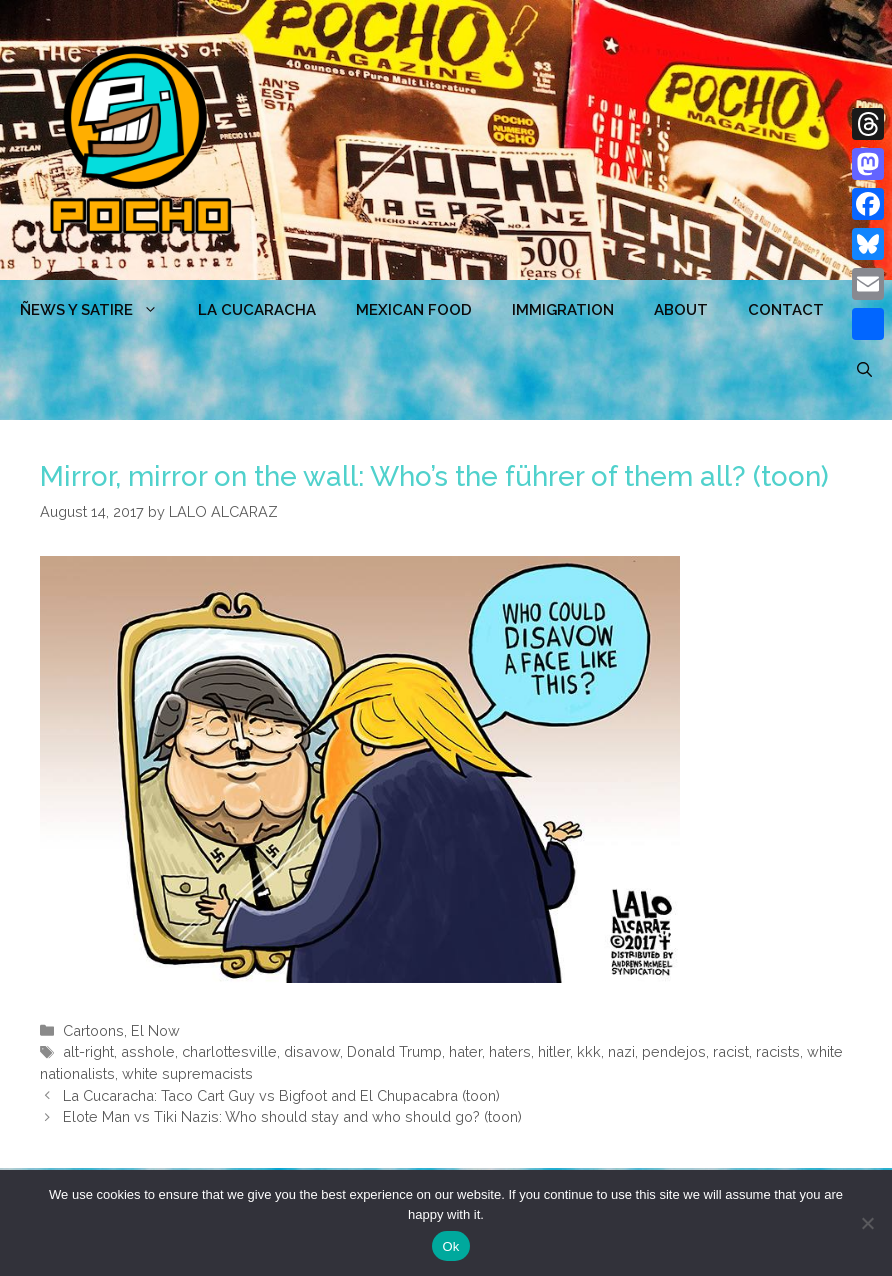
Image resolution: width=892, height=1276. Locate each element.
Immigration (563, 310)
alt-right (88, 1051)
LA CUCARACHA (257, 310)
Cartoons (93, 1030)
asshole (148, 1051)
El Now (155, 1030)
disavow (312, 1051)
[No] (867, 1223)
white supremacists (187, 1073)
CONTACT (786, 310)
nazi (621, 1051)
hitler (554, 1051)
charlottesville (229, 1051)
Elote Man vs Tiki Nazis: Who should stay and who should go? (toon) (292, 1116)
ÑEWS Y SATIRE (99, 310)
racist (731, 1051)
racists (778, 1051)
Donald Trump (394, 1051)
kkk (589, 1051)
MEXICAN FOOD (414, 310)
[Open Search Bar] (864, 370)
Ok (450, 1246)
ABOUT (681, 310)
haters (510, 1051)
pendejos (674, 1051)
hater (465, 1051)
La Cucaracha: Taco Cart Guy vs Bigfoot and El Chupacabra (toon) (281, 1095)
